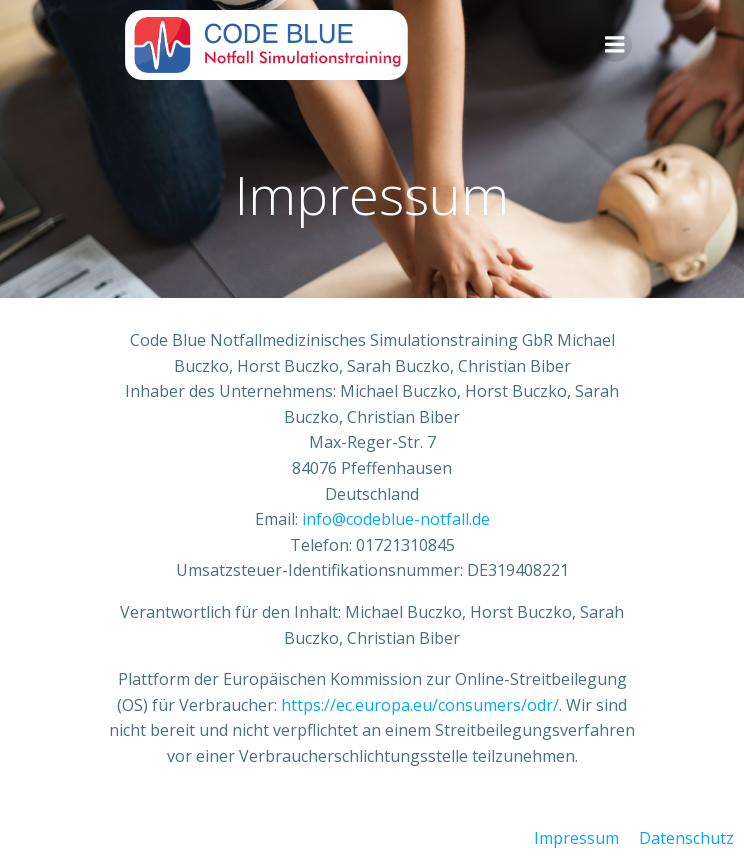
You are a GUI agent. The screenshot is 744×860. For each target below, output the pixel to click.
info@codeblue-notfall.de (396, 519)
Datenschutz (686, 838)
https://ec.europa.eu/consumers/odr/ (420, 705)
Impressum (576, 838)
